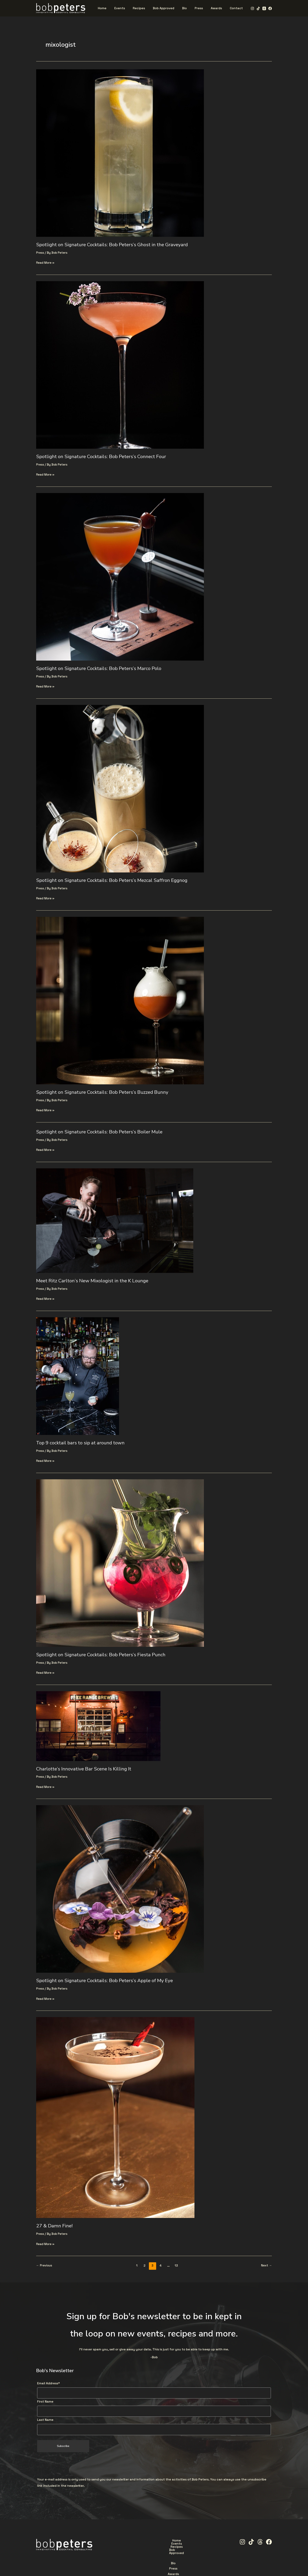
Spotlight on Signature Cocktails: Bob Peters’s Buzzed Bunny (106, 1092)
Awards (169, 2550)
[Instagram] (252, 8)
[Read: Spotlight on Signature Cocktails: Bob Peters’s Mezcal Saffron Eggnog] (120, 788)
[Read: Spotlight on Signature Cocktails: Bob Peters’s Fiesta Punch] (120, 1563)
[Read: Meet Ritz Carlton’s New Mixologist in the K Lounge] (114, 1220)
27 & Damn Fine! (55, 2225)
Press (40, 253)
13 (177, 2265)
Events (149, 2541)
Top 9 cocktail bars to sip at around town (83, 1442)
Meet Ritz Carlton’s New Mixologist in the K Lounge (96, 1280)
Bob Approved (193, 2541)
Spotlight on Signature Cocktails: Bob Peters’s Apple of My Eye (109, 1980)
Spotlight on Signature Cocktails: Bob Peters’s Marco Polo (102, 668)
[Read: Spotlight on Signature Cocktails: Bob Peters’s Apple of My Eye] (120, 1889)
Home (131, 2541)
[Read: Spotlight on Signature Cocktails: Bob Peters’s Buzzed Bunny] (120, 1000)
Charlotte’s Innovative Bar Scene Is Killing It (86, 1768)
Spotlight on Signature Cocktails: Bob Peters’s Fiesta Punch (105, 1654)
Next (266, 2265)
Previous (44, 2265)
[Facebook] (270, 8)
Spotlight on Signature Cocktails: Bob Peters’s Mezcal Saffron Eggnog (116, 880)
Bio (137, 2550)
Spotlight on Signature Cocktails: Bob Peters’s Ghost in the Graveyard (116, 244)
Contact (189, 2550)
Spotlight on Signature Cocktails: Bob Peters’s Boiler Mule (103, 1131)
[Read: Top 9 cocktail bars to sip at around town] (77, 1376)
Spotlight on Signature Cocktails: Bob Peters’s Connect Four (105, 456)
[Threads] (264, 8)
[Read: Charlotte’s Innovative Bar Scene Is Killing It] (98, 1726)
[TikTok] (258, 8)
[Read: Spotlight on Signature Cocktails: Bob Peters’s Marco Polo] (120, 576)
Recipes (168, 2541)
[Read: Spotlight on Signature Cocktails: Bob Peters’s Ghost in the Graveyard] (120, 153)
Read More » (46, 262)
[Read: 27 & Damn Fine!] (115, 2117)
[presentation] (67, 2465)
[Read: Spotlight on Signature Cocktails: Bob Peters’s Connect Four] (120, 365)
